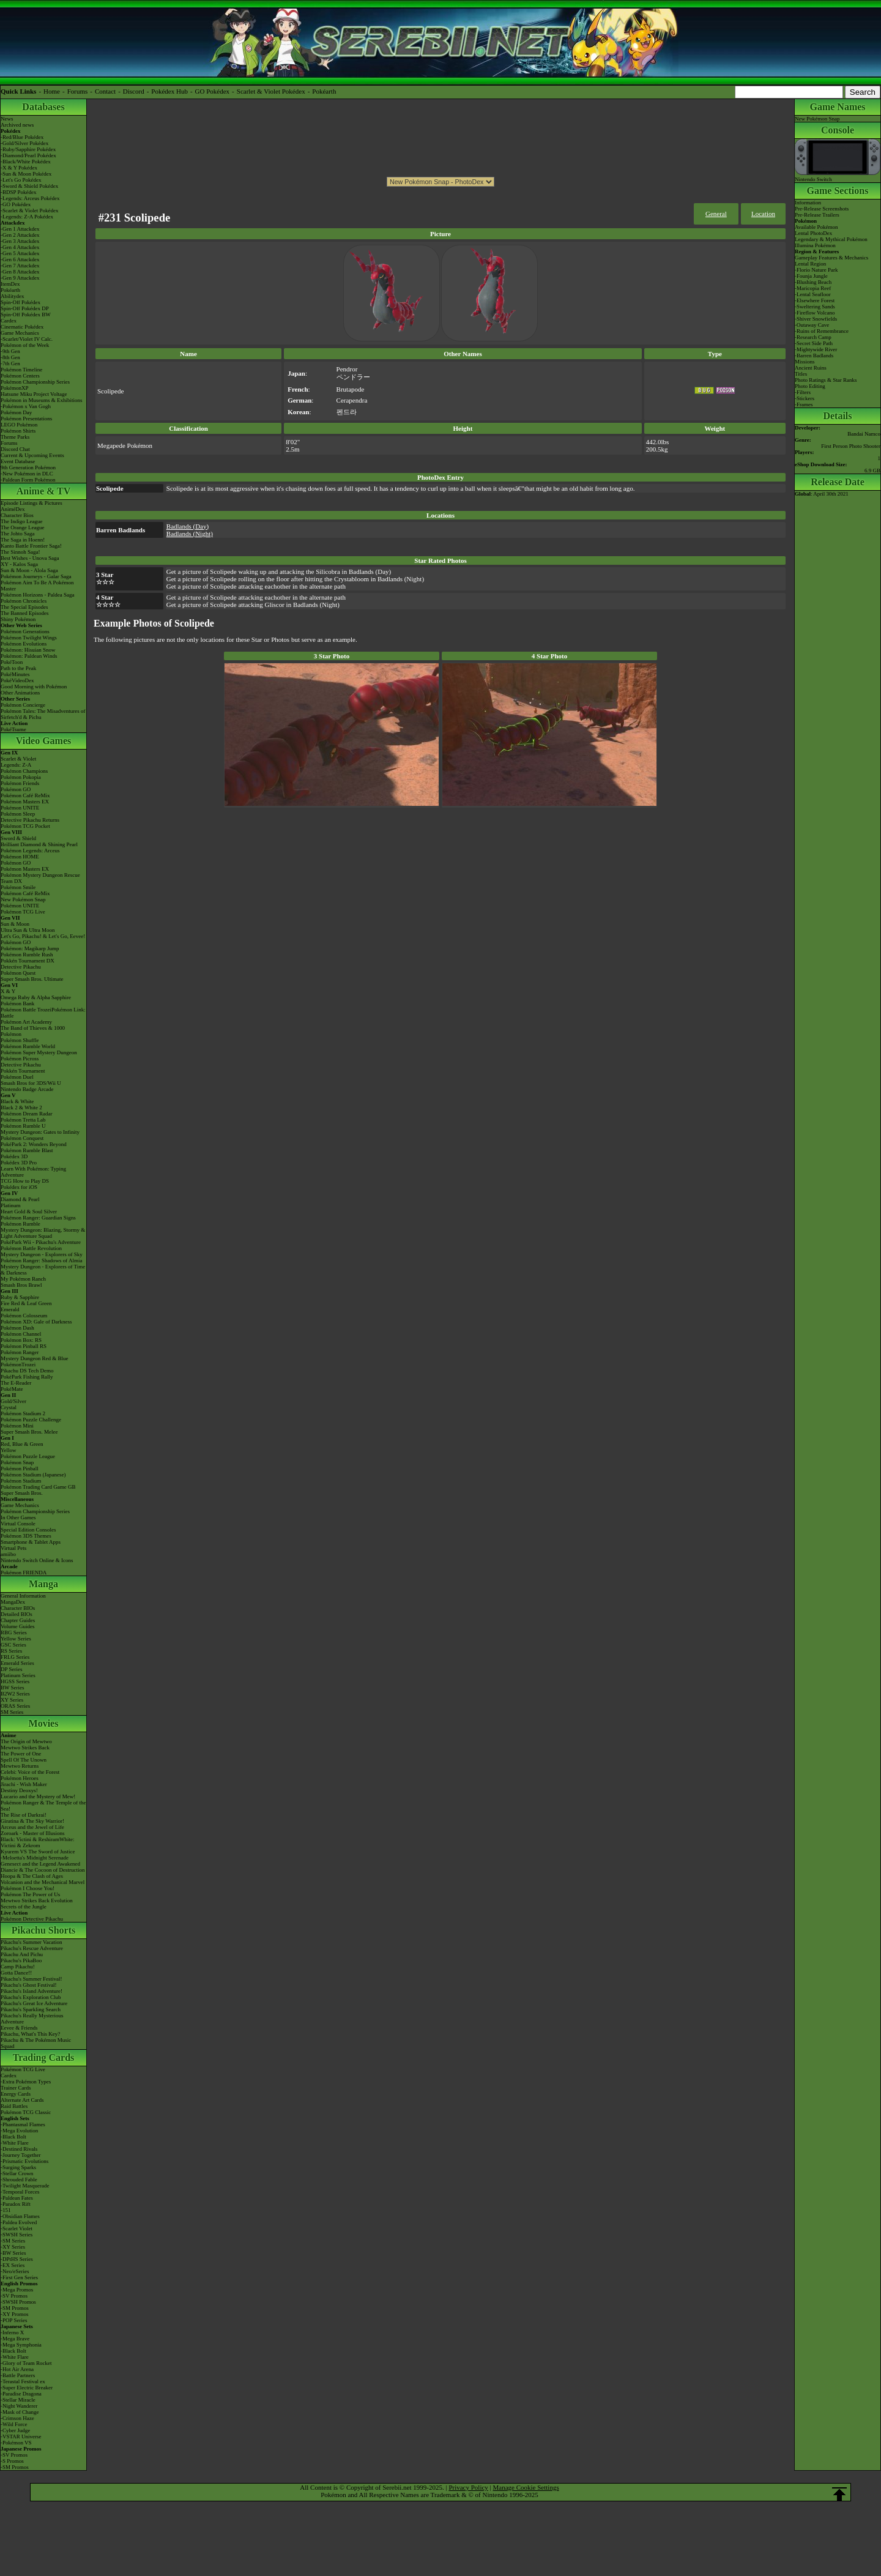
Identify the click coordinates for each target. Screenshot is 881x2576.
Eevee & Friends (19, 2028)
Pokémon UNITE (20, 808)
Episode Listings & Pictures (31, 503)
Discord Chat (15, 449)
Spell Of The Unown (23, 1760)
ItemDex (10, 284)
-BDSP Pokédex (18, 192)
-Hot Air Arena (17, 2369)
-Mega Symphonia (21, 2345)
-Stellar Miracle (18, 2400)
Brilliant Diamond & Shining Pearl (39, 844)
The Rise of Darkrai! (23, 1815)
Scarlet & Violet (18, 759)
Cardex (9, 321)
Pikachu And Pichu (22, 1954)
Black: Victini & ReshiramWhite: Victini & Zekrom (38, 1842)
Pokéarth (324, 91)
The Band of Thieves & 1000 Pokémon (33, 1031)
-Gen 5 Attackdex (20, 253)
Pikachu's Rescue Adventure (32, 1948)
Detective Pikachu (21, 967)
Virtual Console (18, 1524)
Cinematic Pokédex (22, 327)
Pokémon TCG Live (23, 912)
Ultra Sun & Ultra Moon (28, 930)
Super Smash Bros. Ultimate (32, 979)
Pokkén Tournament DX (27, 961)
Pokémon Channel (21, 1334)
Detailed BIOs (16, 1614)
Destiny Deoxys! (19, 1790)
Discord (133, 91)
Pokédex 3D (14, 1156)
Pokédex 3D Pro (19, 1163)
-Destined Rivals (19, 2149)
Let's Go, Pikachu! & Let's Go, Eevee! (43, 936)
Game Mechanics (20, 333)
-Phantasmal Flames (23, 2124)
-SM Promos (15, 2308)
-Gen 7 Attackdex (20, 265)
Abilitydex (12, 296)
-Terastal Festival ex (23, 2381)
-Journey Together (20, 2155)
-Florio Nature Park (816, 270)
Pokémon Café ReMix (25, 795)
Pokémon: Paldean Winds (29, 656)
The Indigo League (21, 521)
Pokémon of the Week (25, 345)
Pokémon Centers (20, 376)
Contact (105, 91)
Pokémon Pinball (20, 1468)
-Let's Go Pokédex (21, 180)
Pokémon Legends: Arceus (30, 850)
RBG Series (14, 1632)
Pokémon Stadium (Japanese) (33, 1475)
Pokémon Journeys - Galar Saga (36, 576)
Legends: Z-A (16, 765)
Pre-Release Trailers (817, 215)
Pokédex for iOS (19, 1187)
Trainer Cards (16, 2088)
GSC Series (13, 1645)
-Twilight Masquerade (25, 2186)
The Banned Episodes (24, 613)
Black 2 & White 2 (21, 1107)
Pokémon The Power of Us (30, 1894)
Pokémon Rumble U (23, 1126)
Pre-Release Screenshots (822, 209)
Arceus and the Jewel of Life (32, 1827)
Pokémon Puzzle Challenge (31, 1419)
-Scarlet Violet (16, 2228)
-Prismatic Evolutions (24, 2161)
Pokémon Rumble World (28, 1046)
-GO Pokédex (16, 204)
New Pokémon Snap (23, 899)
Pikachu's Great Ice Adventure (34, 2003)
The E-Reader (16, 1383)
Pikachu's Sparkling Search (31, 2009)
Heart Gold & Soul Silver (29, 1211)
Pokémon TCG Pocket (25, 826)
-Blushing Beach (813, 282)
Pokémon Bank (17, 1003)
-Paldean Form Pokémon (28, 480)
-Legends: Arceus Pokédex (30, 198)
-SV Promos (14, 2296)
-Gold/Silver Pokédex (24, 143)
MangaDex (13, 1602)
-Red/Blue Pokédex (22, 137)
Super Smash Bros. (22, 1493)
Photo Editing (810, 386)
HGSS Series (15, 1681)
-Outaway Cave (812, 325)
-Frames (804, 404)
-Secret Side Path (814, 343)
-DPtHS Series (17, 2259)
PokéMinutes (15, 674)
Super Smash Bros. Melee (29, 1432)
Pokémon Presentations (26, 418)
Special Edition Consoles (28, 1530)
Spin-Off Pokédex (20, 302)
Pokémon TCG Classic (26, 2112)
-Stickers (804, 398)
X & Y (8, 991)
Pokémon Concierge (23, 705)
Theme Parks (15, 437)
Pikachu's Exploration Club (31, 1997)
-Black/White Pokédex (26, 161)
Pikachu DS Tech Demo (27, 1371)
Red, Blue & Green (22, 1444)
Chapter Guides (18, 1620)
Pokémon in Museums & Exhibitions (42, 400)
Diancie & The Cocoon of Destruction (43, 1870)
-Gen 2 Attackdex (20, 235)
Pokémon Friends (20, 783)
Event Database (18, 461)
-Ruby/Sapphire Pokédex (28, 149)
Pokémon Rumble (20, 1224)
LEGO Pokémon (19, 425)
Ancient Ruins (811, 368)
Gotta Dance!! (16, 1973)
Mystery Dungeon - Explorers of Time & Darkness (43, 1270)
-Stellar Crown (17, 2173)
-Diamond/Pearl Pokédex (28, 155)
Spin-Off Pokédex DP (25, 308)
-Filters (803, 392)
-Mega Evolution (19, 2130)
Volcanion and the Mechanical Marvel (42, 1882)
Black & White (17, 1101)
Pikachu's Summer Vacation (31, 1942)
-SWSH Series (16, 2235)
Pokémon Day (16, 412)
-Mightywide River (816, 349)
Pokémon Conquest (22, 1138)
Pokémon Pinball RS (23, 1346)
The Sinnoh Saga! (20, 552)
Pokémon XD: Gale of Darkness (36, 1322)
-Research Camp (813, 337)
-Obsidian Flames (20, 2216)
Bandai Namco (863, 434)
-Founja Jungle (811, 276)
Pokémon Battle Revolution (31, 1248)
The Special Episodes (24, 607)
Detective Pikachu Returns (30, 820)
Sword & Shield (18, 838)
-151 (6, 2210)
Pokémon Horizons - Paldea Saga (37, 595)
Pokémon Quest (18, 973)
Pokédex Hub (169, 91)
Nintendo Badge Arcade (27, 1089)
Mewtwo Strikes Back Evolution (37, 1900)
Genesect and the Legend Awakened (40, 1864)
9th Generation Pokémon (28, 467)
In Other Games (18, 1517)
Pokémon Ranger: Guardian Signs (38, 1218)
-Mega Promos (17, 2290)
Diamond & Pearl (20, 1199)
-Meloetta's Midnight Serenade (35, 1858)
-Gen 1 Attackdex (20, 229)
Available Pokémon (816, 227)
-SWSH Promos (18, 2302)
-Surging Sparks (18, 2167)
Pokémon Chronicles (23, 601)
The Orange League (22, 527)
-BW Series (13, 2253)
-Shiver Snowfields (816, 319)
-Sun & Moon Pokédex (26, 174)
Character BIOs (18, 1608)
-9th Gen (10, 351)
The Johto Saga (18, 533)
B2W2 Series (15, 1694)
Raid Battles (14, 2106)
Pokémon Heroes (20, 1778)
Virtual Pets (13, 1548)
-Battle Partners (18, 2375)
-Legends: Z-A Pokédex (27, 217)
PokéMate (12, 1389)
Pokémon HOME (20, 857)
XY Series (12, 1700)
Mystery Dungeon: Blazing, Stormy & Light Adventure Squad (43, 1233)
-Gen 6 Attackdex (20, 259)
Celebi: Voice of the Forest (30, 1772)
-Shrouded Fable (19, 2179)
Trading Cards (44, 2057)
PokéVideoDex (17, 680)
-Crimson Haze (17, 2418)
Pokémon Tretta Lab (23, 1120)
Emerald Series (17, 1663)
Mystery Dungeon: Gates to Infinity (40, 1132)
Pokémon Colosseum (24, 1315)
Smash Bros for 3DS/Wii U (31, 1083)
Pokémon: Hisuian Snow (28, 650)
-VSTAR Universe (21, 2436)
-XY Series (13, 2247)
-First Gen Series (19, 2277)
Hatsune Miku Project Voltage (34, 394)
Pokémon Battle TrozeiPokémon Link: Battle (43, 1013)
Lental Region (810, 264)
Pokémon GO (16, 789)
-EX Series (12, 2265)
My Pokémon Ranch (23, 1279)
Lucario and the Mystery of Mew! (38, 1796)
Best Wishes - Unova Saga (30, 558)
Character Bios (17, 515)
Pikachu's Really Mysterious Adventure (32, 2018)
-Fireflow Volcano (815, 313)
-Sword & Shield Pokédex (29, 186)
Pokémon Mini (17, 1426)
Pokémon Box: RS (21, 1340)
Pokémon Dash (17, 1328)
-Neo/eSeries (15, 2271)
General (716, 213)
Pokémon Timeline (21, 370)
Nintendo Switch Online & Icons (37, 1560)
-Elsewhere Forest (815, 300)
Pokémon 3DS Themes (26, 1536)
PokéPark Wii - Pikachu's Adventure (41, 1242)
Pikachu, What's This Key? (30, 2034)
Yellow (9, 1450)
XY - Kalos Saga (19, 564)
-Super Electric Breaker (27, 2387)
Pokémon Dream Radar (26, 1114)
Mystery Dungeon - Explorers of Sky (42, 1254)
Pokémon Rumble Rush (27, 954)
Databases (43, 107)
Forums (77, 91)
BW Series (12, 1687)
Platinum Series (18, 1675)
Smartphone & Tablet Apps (31, 1542)
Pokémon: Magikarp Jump (30, 948)
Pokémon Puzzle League (28, 1456)
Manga (43, 1584)
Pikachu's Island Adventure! (31, 1991)
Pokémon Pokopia (21, 777)
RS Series (11, 1651)
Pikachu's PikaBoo (21, 1960)
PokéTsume (13, 729)
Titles (801, 374)
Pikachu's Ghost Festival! (29, 1985)
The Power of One (21, 1754)
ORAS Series (15, 1706)
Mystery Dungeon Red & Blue (35, 1358)
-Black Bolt (13, 2137)
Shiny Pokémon (18, 619)
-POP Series (14, 2320)
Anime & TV (44, 491)
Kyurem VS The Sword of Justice (38, 1851)
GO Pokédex (212, 91)
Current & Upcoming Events (32, 455)
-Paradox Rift (16, 2204)
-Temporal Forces (20, 2192)
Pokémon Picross (20, 1058)
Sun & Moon (15, 924)
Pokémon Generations (25, 631)
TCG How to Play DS (25, 1181)
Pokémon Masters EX (25, 801)
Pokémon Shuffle (20, 1040)
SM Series (12, 1712)
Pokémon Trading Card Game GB (38, 1487)
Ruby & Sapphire (20, 1297)
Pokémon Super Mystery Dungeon (39, 1052)
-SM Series (13, 2241)
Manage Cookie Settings (526, 2487)
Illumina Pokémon (815, 245)
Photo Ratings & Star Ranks (826, 380)
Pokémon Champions (24, 771)
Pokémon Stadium (21, 1481)
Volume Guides (18, 1626)
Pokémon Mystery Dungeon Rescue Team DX (40, 878)
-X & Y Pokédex (19, 168)
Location (763, 213)
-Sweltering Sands (815, 306)
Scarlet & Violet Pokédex (271, 91)
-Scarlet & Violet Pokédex (30, 210)
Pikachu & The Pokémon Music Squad (36, 2043)
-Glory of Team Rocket (26, 2363)
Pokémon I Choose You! (27, 1888)
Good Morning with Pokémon (34, 686)
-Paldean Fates (17, 2198)
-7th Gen (10, 363)
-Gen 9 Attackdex (20, 278)
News (7, 119)
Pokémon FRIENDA (23, 1572)
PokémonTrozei (18, 1364)
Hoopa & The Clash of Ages (32, 1876)
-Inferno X (12, 2332)
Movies (44, 1723)
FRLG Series (15, 1657)
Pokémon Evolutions (23, 644)
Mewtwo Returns (20, 1766)
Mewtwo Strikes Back (25, 1747)
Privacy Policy (468, 2487)
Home (51, 91)
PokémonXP (15, 388)
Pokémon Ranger (20, 1352)
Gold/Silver (13, 1401)
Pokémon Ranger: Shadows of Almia (42, 1260)
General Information (23, 1596)
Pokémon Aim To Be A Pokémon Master (37, 585)
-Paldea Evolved (19, 2222)
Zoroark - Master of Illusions (32, 1833)
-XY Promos (14, 2314)
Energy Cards (16, 2094)
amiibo (8, 1554)
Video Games (44, 740)
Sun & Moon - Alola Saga (29, 570)
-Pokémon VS (16, 2443)
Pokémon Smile (18, 887)
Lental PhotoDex (813, 233)
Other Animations (20, 693)
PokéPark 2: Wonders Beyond (34, 1144)
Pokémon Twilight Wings (29, 638)
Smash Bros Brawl (21, 1285)
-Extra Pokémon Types (26, 2082)
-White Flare (15, 2143)
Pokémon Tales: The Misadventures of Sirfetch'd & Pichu (43, 714)
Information (808, 202)
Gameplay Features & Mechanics (831, 258)
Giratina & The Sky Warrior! (32, 1821)
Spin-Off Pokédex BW (26, 314)
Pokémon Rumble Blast (27, 1150)
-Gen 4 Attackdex (20, 247)
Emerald (10, 1309)
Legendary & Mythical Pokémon (831, 239)
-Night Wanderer (19, 2406)
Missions (805, 362)
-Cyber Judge (15, 2430)
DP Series (11, 1669)
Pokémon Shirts (18, 431)
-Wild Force (14, 2424)
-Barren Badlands (814, 355)
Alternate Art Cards (22, 2100)
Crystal (9, 1407)
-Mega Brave (15, 2339)
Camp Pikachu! (18, 1967)
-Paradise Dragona (21, 2394)
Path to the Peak (18, 668)
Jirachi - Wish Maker (24, 1784)
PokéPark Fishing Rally (27, 1377)
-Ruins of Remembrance (822, 331)
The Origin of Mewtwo (26, 1741)
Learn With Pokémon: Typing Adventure (33, 1172)
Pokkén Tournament (23, 1071)
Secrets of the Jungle (23, 1907)
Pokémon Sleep (18, 814)
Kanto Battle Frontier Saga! (31, 546)
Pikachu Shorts (43, 1930)
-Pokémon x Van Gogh (26, 406)
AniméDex (13, 509)
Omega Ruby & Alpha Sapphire (36, 997)
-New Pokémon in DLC (27, 474)
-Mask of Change (20, 2412)
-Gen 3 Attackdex (20, 241)
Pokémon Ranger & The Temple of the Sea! (43, 1806)
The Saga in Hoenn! (23, 540)
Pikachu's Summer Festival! (31, 1979)
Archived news (17, 125)
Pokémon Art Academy (26, 1022)
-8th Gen (10, 357)
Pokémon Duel (17, 1077)
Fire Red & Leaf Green (26, 1303)
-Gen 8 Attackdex (20, 272)
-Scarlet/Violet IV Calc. (27, 339)
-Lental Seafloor (813, 294)
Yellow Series (16, 1639)
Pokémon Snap (17, 1462)
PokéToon (12, 662)
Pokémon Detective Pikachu (32, 1919)
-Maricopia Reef (813, 288)
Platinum (11, 1205)
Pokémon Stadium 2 (23, 1413)
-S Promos (12, 2461)
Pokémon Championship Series (35, 382)
